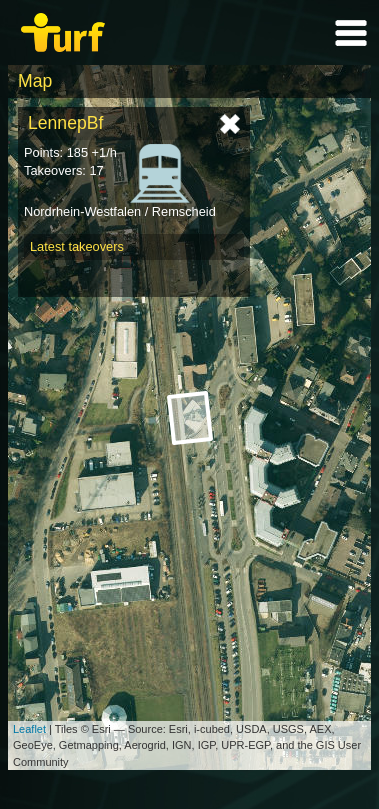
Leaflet (29, 729)
